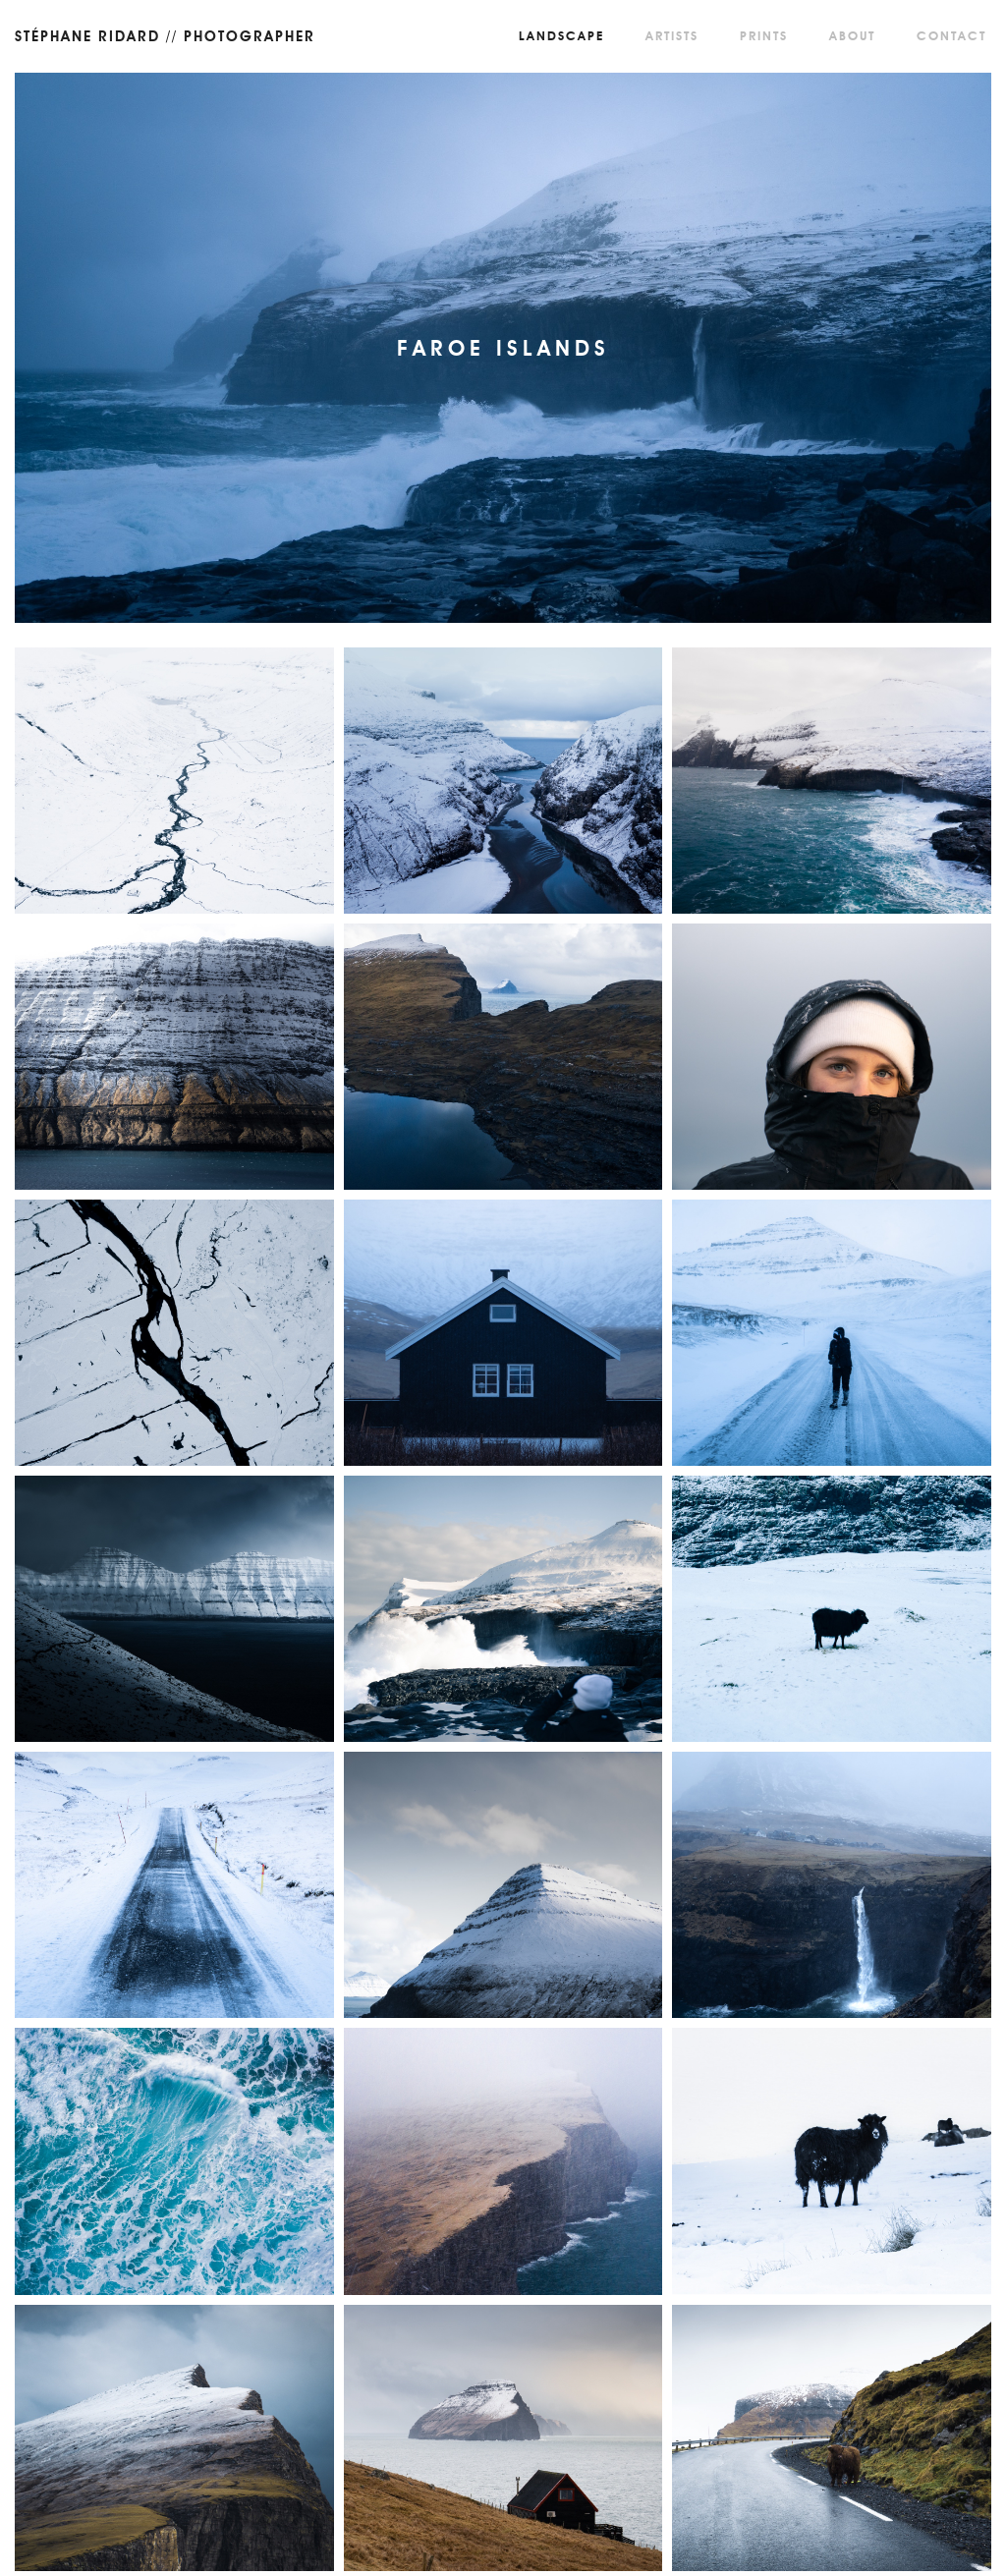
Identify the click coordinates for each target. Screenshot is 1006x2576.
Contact (951, 35)
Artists (672, 35)
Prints (764, 35)
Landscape (561, 35)
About (852, 35)
